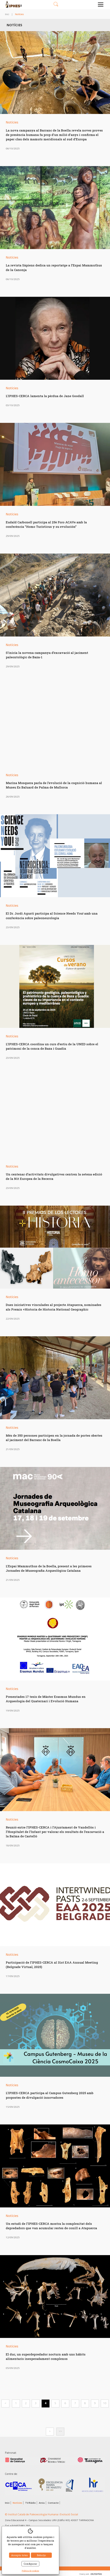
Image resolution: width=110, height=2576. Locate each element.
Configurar (30, 2563)
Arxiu (42, 2502)
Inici (7, 14)
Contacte (53, 2502)
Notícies (19, 14)
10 (104, 2403)
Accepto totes (19, 2555)
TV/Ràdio (30, 2502)
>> (60, 2431)
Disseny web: (90, 2574)
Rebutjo (41, 2555)
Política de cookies (30, 2570)
